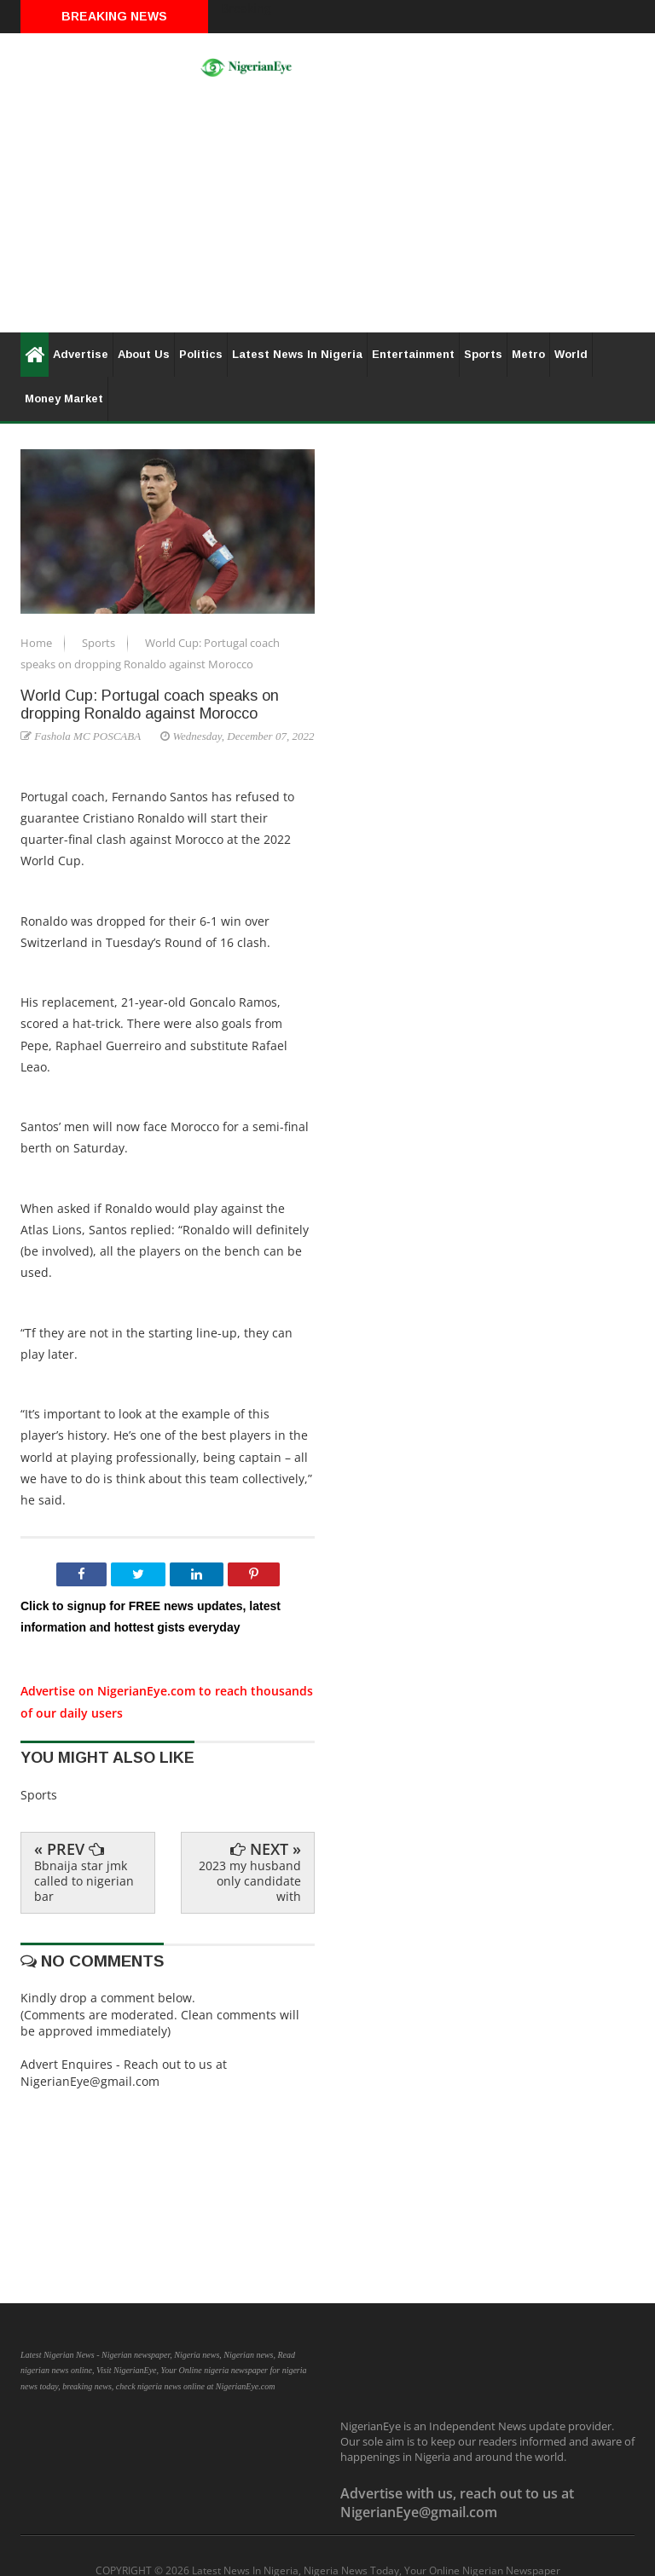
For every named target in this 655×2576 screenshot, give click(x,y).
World (571, 354)
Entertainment (413, 354)
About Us (144, 354)
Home (37, 642)
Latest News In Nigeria (297, 354)
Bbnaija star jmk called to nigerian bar (84, 1880)
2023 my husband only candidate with (250, 1880)
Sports (483, 354)
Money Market (64, 398)
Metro (528, 354)
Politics (201, 354)
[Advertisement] (327, 213)
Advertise (80, 354)
